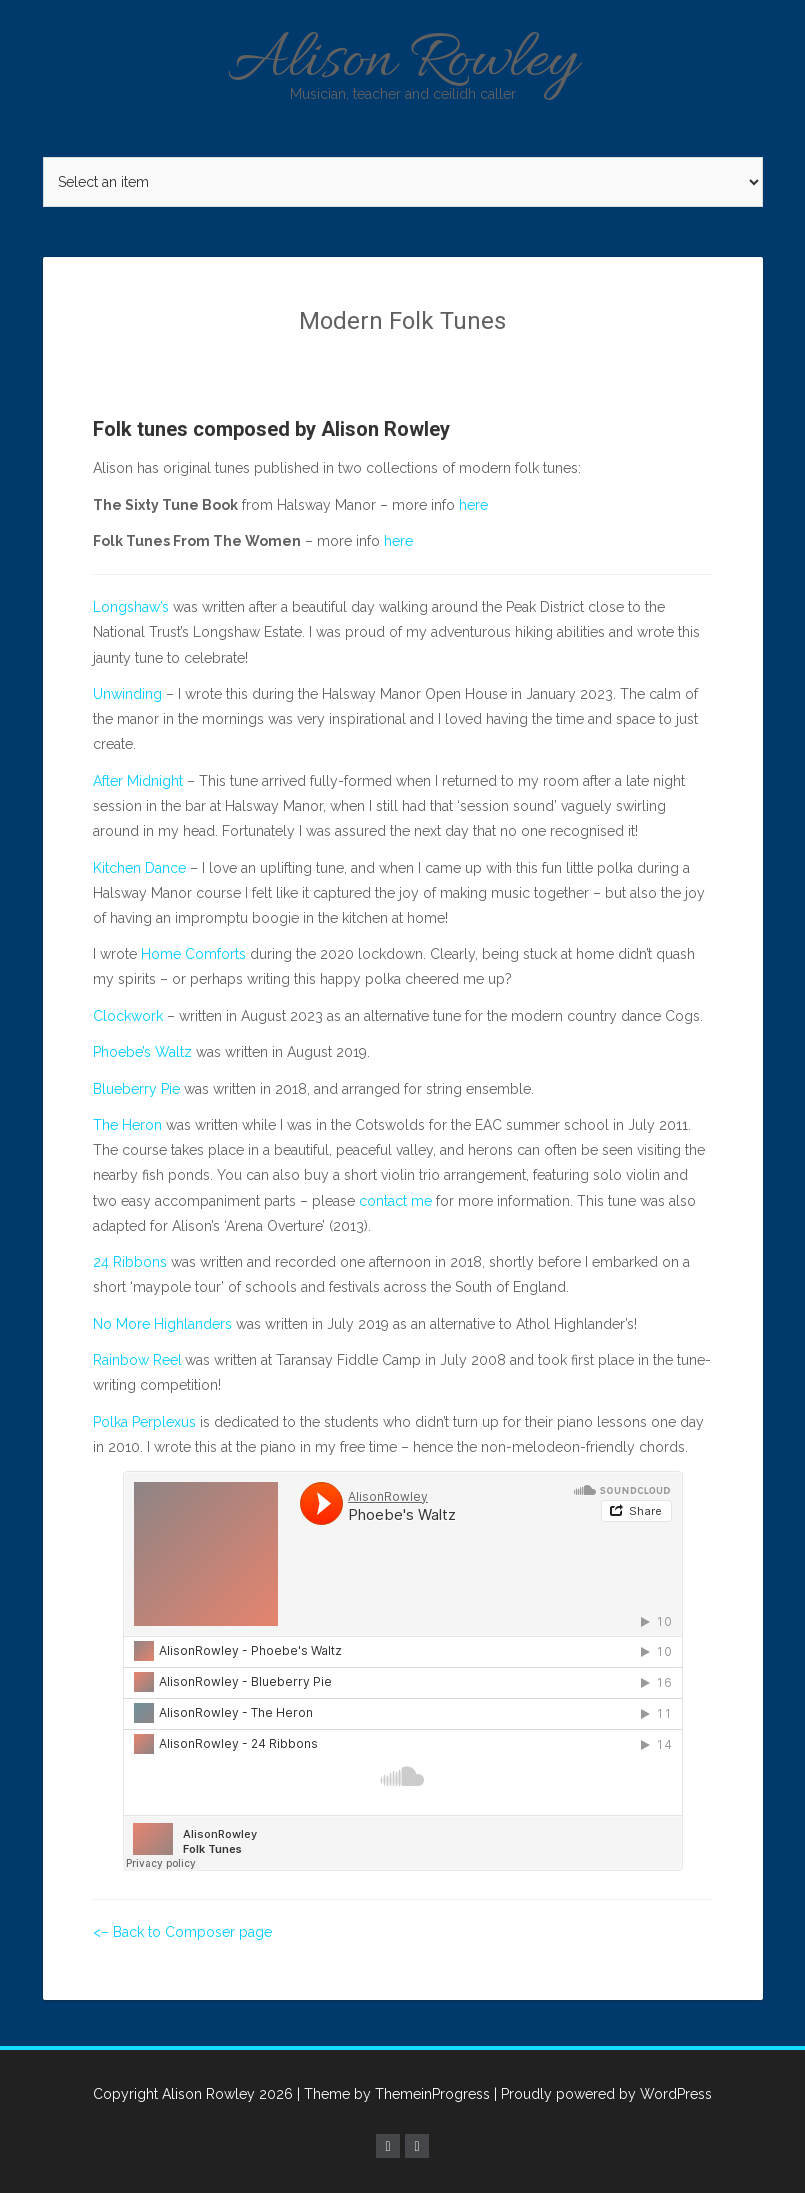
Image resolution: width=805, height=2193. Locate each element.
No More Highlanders (162, 1324)
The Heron (127, 1125)
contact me (395, 1201)
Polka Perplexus (144, 1422)
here (473, 505)
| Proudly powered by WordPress (603, 2094)
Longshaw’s (131, 607)
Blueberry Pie (136, 1089)
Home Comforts (193, 954)
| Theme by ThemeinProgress (393, 2094)
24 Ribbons (130, 1262)
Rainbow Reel (137, 1360)
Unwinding (127, 694)
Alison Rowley (403, 62)
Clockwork (128, 1016)
